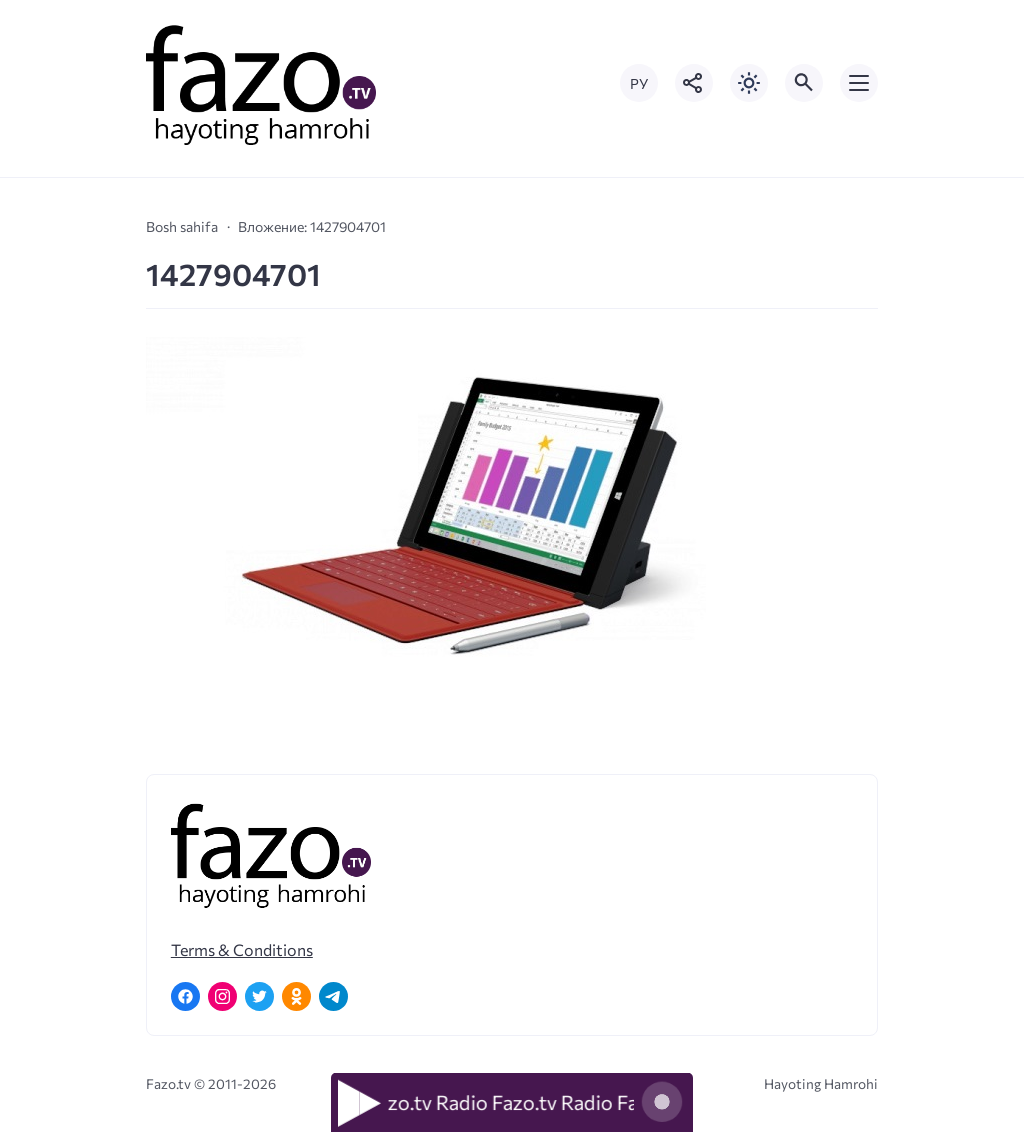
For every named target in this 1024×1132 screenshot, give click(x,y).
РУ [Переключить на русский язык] (639, 83)
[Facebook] (185, 996)
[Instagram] (222, 996)
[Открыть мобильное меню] (859, 83)
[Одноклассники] (296, 996)
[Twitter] (259, 996)
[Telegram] (333, 996)
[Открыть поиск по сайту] (804, 83)
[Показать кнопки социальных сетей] (694, 83)
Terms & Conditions (242, 949)
